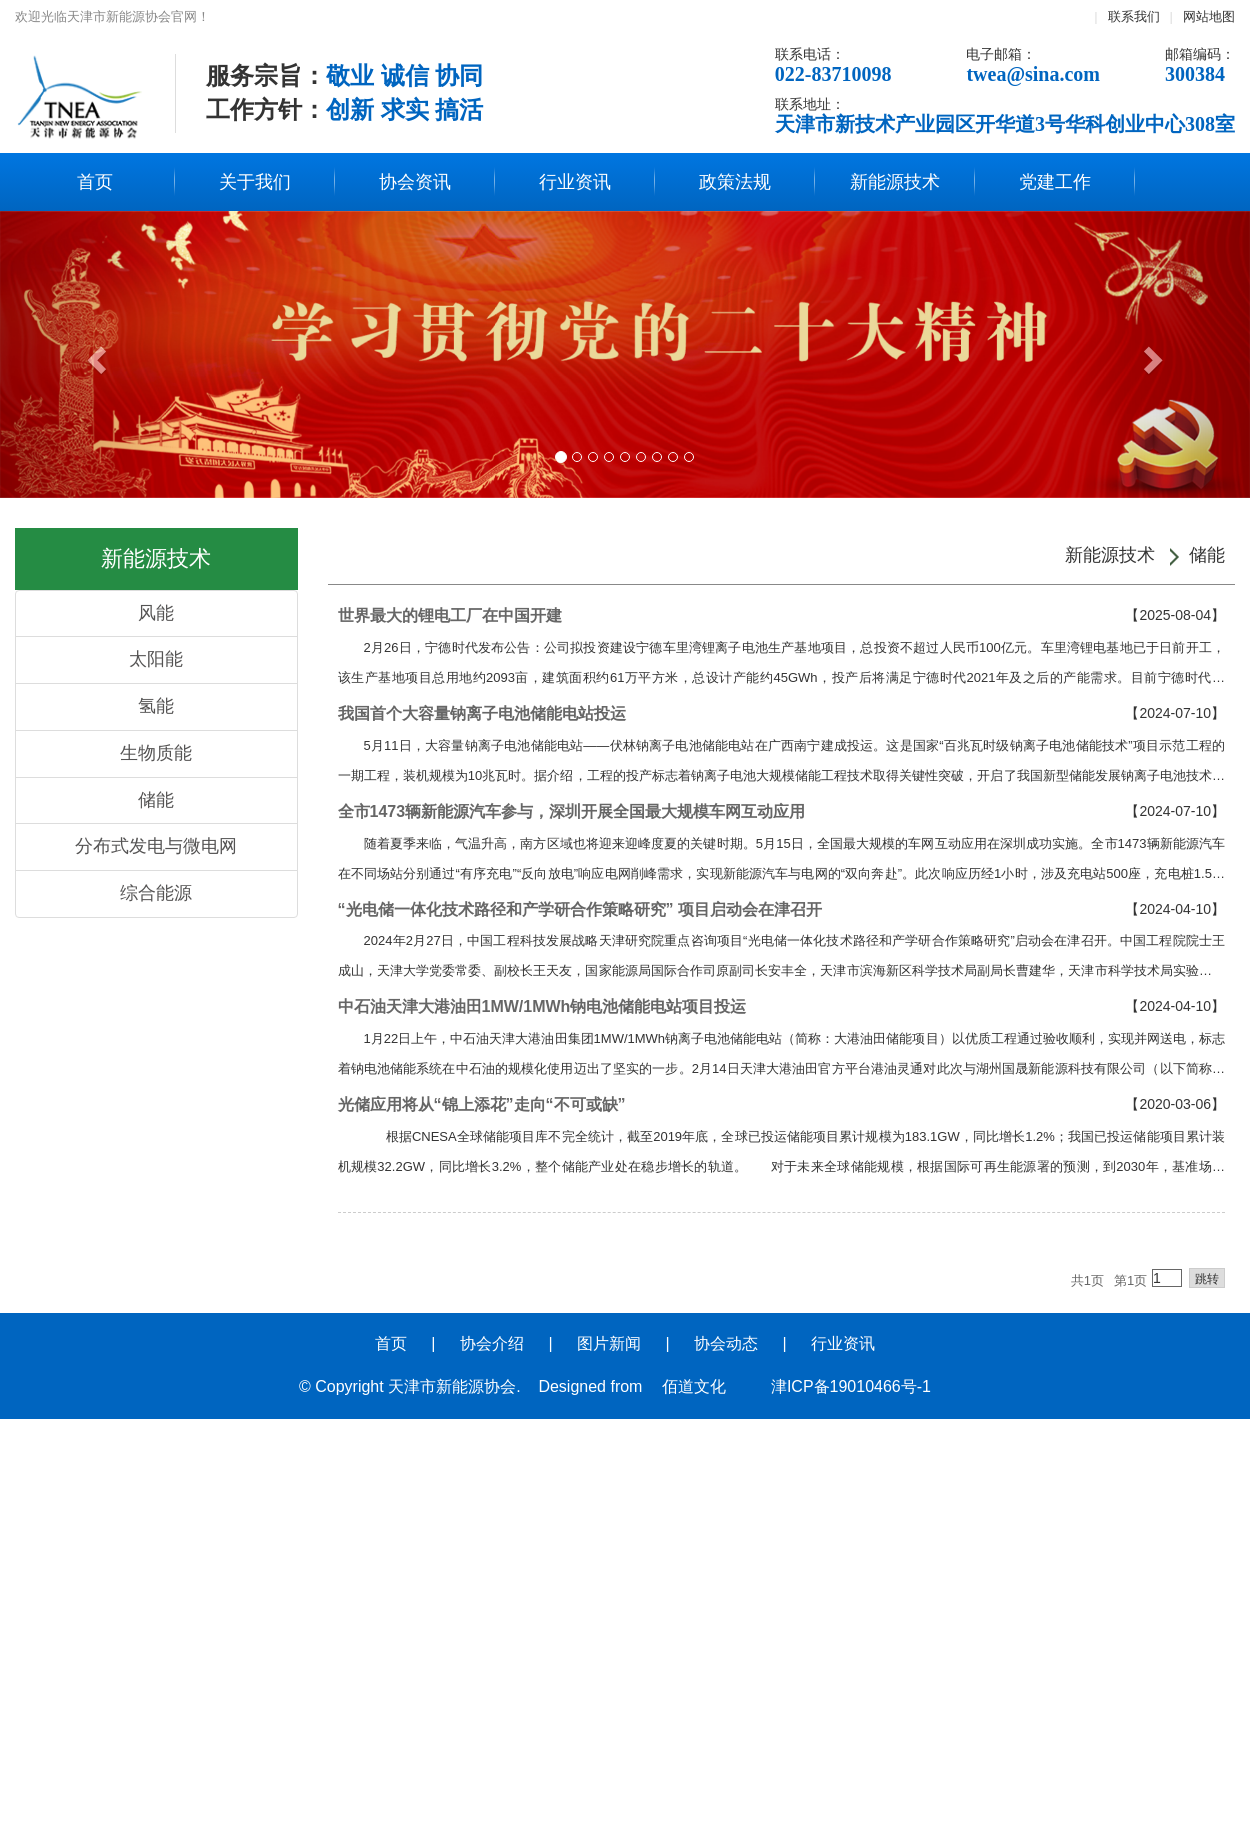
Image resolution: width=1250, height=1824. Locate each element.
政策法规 (735, 182)
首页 (95, 182)
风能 (156, 613)
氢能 (156, 706)
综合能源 (156, 893)
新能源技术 (895, 182)
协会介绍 (492, 1343)
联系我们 (1134, 16)
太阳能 (156, 659)
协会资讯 (415, 182)
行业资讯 (575, 182)
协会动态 (726, 1343)
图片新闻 (609, 1343)
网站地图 (1209, 16)
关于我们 (255, 182)
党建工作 (1055, 182)
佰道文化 (694, 1386)
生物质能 (156, 753)
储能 (156, 800)
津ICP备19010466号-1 (851, 1386)
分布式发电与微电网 (156, 846)
